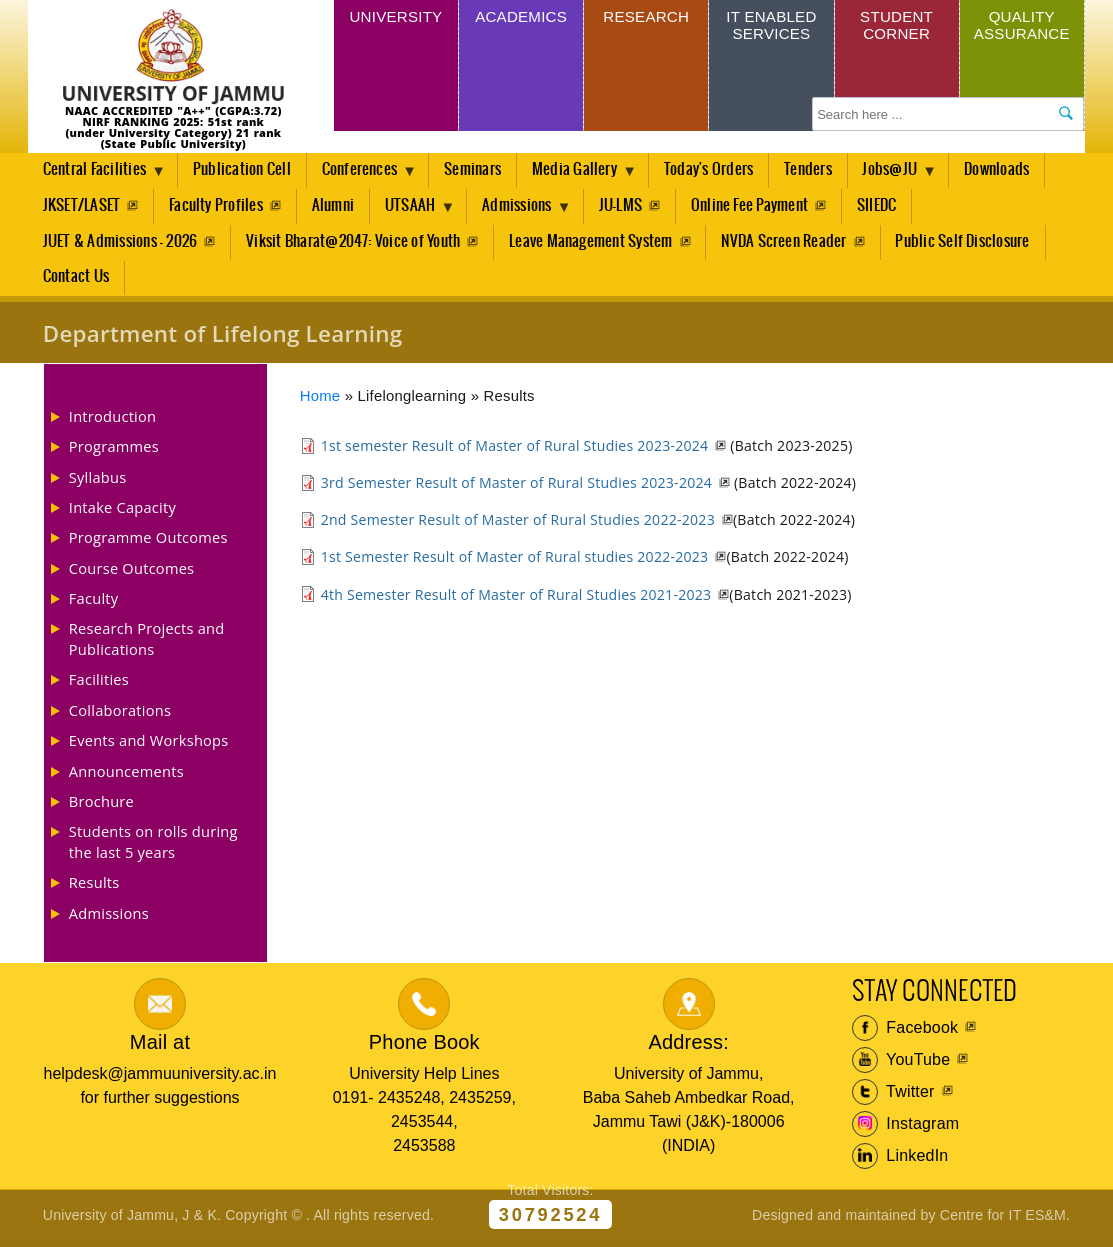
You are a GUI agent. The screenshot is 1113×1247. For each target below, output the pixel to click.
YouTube (901, 1065)
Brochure (101, 807)
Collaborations (120, 715)
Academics (520, 18)
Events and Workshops (149, 746)
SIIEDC (887, 207)
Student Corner (896, 27)
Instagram (906, 1129)
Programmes (114, 452)
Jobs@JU (908, 176)
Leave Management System (593, 244)
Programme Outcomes (148, 543)
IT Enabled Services (771, 27)
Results (94, 888)
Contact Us (76, 282)
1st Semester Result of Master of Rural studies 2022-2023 (515, 562)
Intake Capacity (122, 513)
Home (320, 402)
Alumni (335, 207)
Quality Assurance (1022, 27)
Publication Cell (245, 170)
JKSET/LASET (82, 207)
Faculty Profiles (217, 207)
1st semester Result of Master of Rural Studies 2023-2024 (515, 451)
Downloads (1013, 170)
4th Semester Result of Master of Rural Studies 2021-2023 (516, 599)
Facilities (99, 685)
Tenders (821, 170)
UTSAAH (417, 213)
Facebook (905, 1033)
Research (646, 18)
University (396, 18)
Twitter (893, 1097)
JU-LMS (629, 207)
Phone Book (424, 1048)
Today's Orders (720, 170)
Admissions (527, 213)
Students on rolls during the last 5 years (153, 847)
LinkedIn (900, 1161)
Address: (688, 1048)
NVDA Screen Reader (786, 244)
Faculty (94, 604)
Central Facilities (98, 176)
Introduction (112, 422)
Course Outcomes (132, 573)
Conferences (367, 176)
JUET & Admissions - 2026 (120, 244)
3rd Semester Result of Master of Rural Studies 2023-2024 (516, 488)
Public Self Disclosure (966, 244)
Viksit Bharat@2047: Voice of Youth (354, 244)
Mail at (160, 1048)
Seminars (480, 170)
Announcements (126, 776)
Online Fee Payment (759, 207)
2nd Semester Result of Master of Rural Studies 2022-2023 (518, 525)
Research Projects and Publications (147, 644)
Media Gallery (587, 176)
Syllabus (98, 482)
